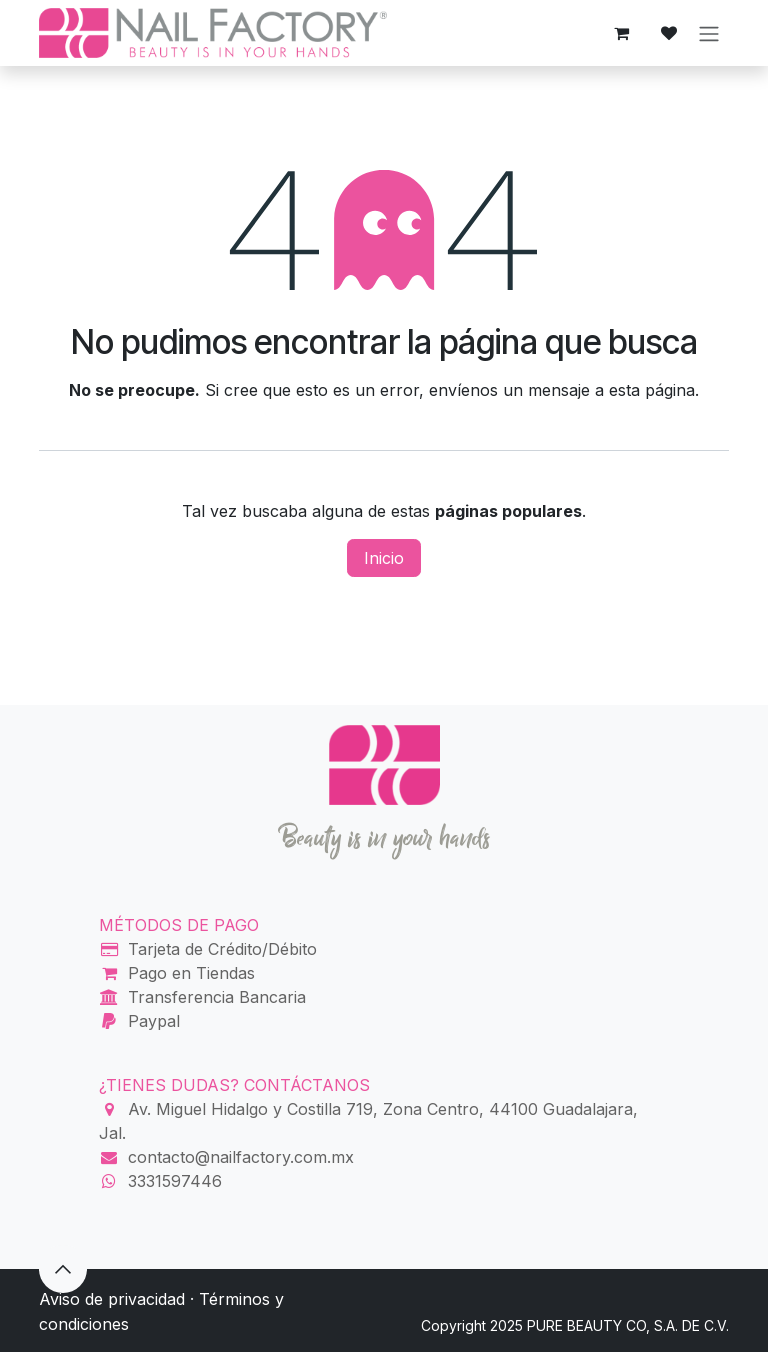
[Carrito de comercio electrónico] (621, 33)
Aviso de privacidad (112, 1299)
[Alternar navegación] (709, 33)
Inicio (384, 558)
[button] (63, 1269)
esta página (652, 390)
